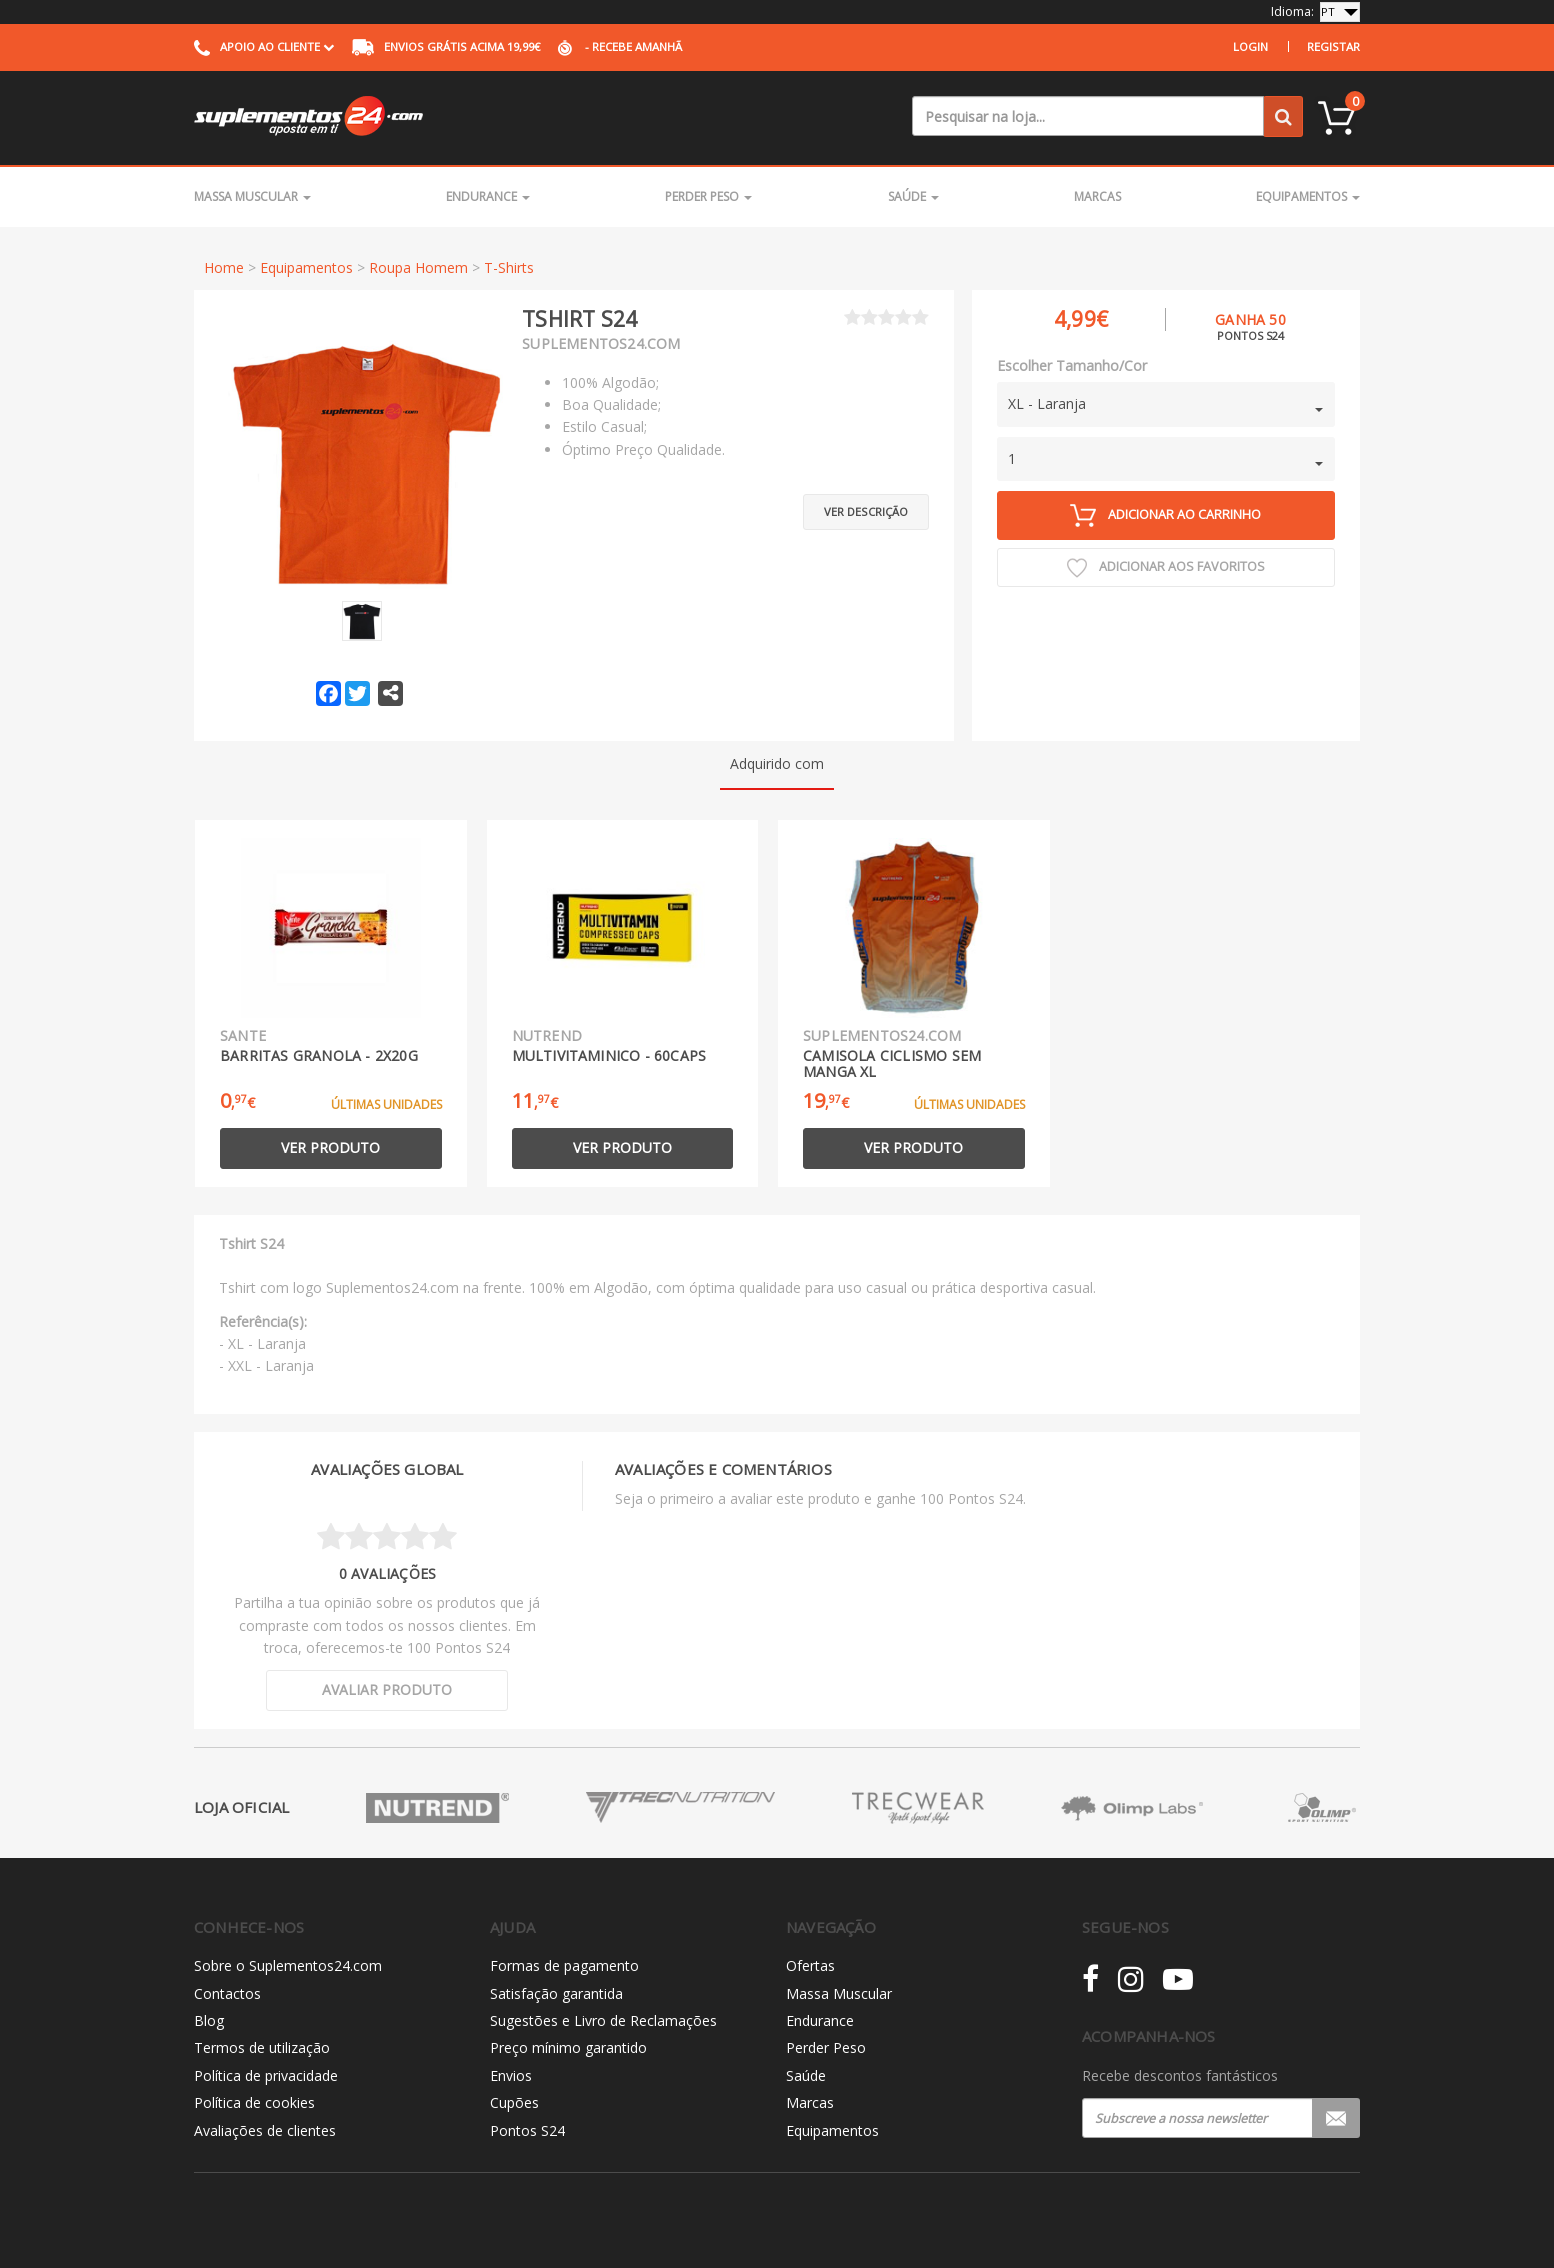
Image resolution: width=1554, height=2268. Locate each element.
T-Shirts (509, 267)
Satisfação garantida (556, 1993)
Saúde (913, 196)
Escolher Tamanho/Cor (1072, 365)
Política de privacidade (266, 2075)
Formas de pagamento (564, 1965)
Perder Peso (708, 196)
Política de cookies (254, 2102)
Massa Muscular (252, 196)
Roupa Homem (418, 267)
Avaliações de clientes (265, 2130)
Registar (1333, 46)
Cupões (514, 2102)
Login (1250, 46)
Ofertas (810, 1965)
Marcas (1097, 196)
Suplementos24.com (601, 343)
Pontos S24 (527, 2130)
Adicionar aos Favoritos (1166, 568)
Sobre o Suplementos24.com (288, 1965)
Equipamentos (1308, 196)
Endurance (488, 196)
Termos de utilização (262, 2047)
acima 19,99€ (446, 46)
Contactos (227, 1993)
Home (224, 267)
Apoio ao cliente (264, 46)
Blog (209, 2020)
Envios (511, 2075)
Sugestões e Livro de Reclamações (603, 2020)
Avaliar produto (387, 1689)
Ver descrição (866, 509)
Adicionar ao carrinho (1165, 515)
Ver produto (330, 1147)
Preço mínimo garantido (568, 2047)
